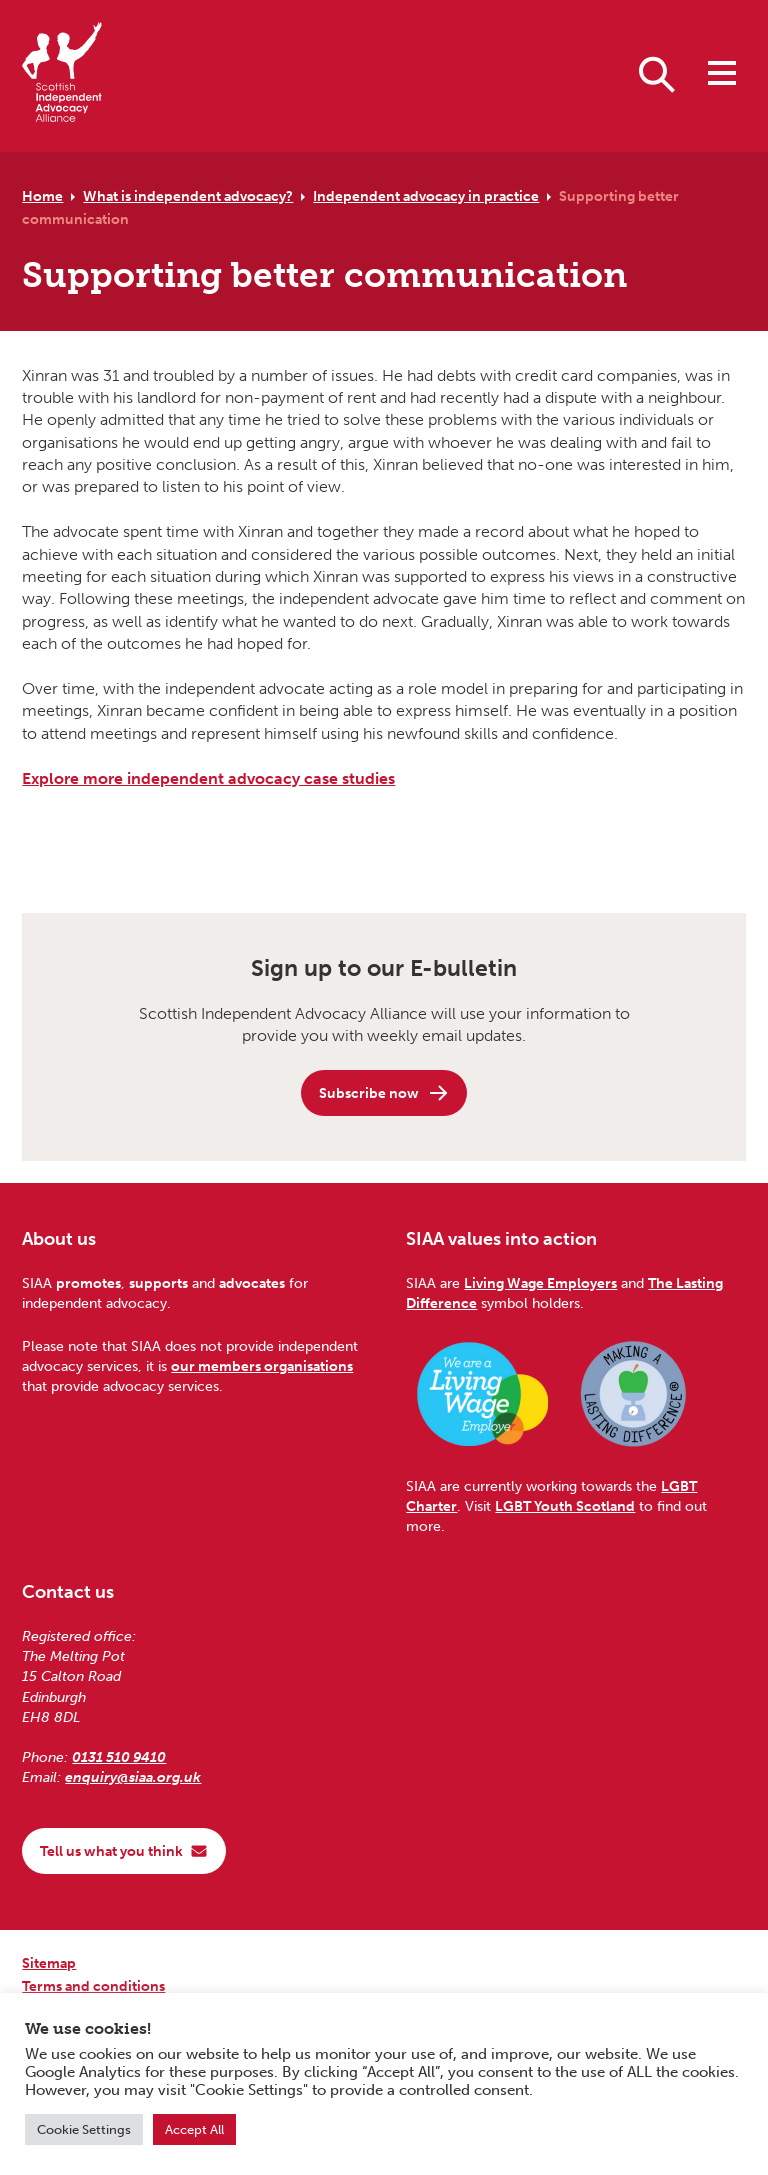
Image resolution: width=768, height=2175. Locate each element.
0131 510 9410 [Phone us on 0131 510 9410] (119, 1757)
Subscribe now (384, 1093)
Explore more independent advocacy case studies (208, 778)
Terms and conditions (93, 1986)
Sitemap (49, 1963)
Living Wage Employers (540, 1283)
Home (42, 196)
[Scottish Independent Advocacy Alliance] (62, 75)
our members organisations (262, 1366)
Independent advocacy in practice (426, 196)
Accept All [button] (194, 2129)
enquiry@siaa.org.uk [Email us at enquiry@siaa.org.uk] (133, 1777)
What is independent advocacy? (188, 196)
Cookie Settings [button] (84, 2129)
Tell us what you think (124, 1851)
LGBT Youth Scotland (565, 1506)
